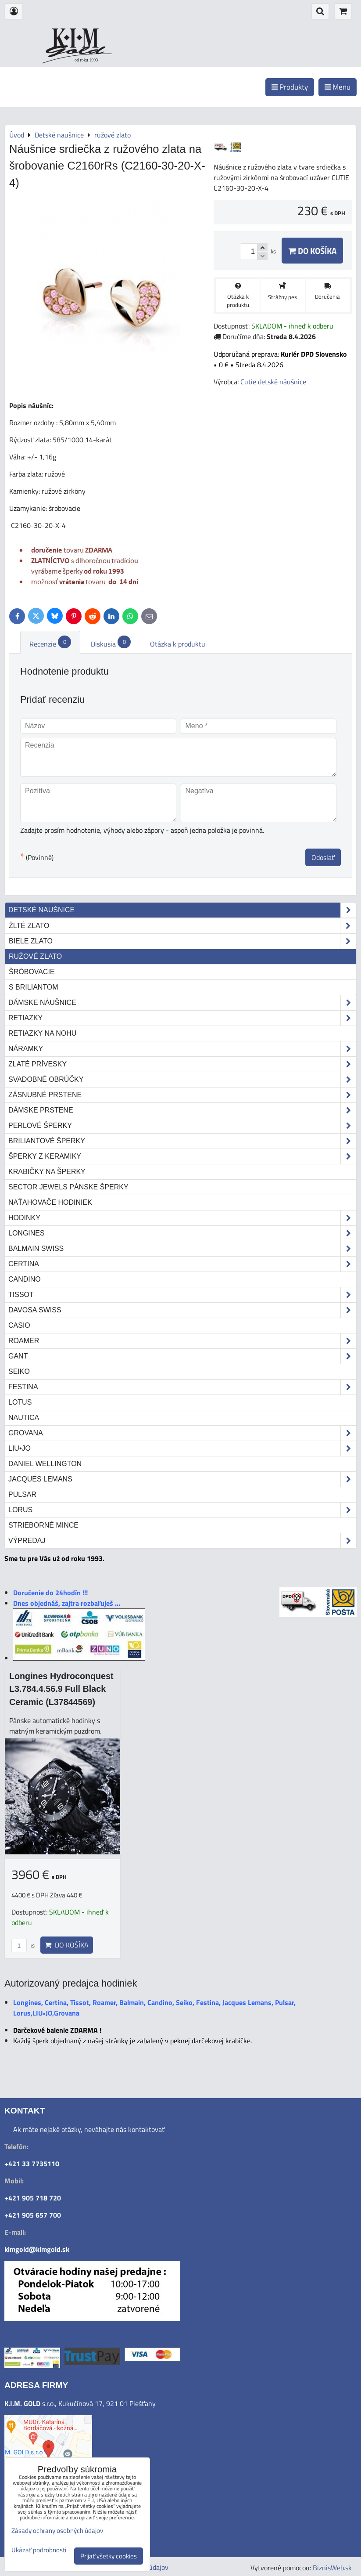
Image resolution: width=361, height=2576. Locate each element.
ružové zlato (35, 956)
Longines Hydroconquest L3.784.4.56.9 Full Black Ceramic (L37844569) (61, 1689)
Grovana (182, 1433)
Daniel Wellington (45, 1463)
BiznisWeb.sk (332, 2567)
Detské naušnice (182, 910)
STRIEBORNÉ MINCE (43, 1525)
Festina (182, 1387)
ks (23, 1945)
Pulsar (22, 1494)
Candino (24, 1279)
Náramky (182, 1048)
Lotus (20, 1402)
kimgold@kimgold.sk (36, 2249)
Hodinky (182, 1217)
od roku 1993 (86, 60)
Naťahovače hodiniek (50, 1202)
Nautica (23, 1417)
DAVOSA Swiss (182, 1310)
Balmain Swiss (182, 1248)
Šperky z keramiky (182, 1156)
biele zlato (182, 941)
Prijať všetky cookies (108, 2556)
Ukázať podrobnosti (38, 2550)
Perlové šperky (182, 1125)
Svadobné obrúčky (182, 1079)
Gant (182, 1356)
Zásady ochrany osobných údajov (57, 2530)
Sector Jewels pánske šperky (68, 1187)
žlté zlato (182, 925)
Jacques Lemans (182, 1479)
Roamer (182, 1340)
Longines (182, 1233)
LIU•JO (182, 1448)
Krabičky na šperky (47, 1171)
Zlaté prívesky (182, 1064)
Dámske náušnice (182, 1002)
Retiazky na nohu (42, 1033)
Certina (182, 1264)
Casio (19, 1325)
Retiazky (182, 1018)
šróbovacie (32, 971)
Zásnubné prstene (182, 1094)
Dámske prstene (182, 1110)
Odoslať (323, 857)
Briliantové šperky (182, 1141)
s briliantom (33, 987)
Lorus (182, 1510)
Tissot (182, 1294)
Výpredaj (182, 1540)
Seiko (19, 1371)
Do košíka (312, 250)
